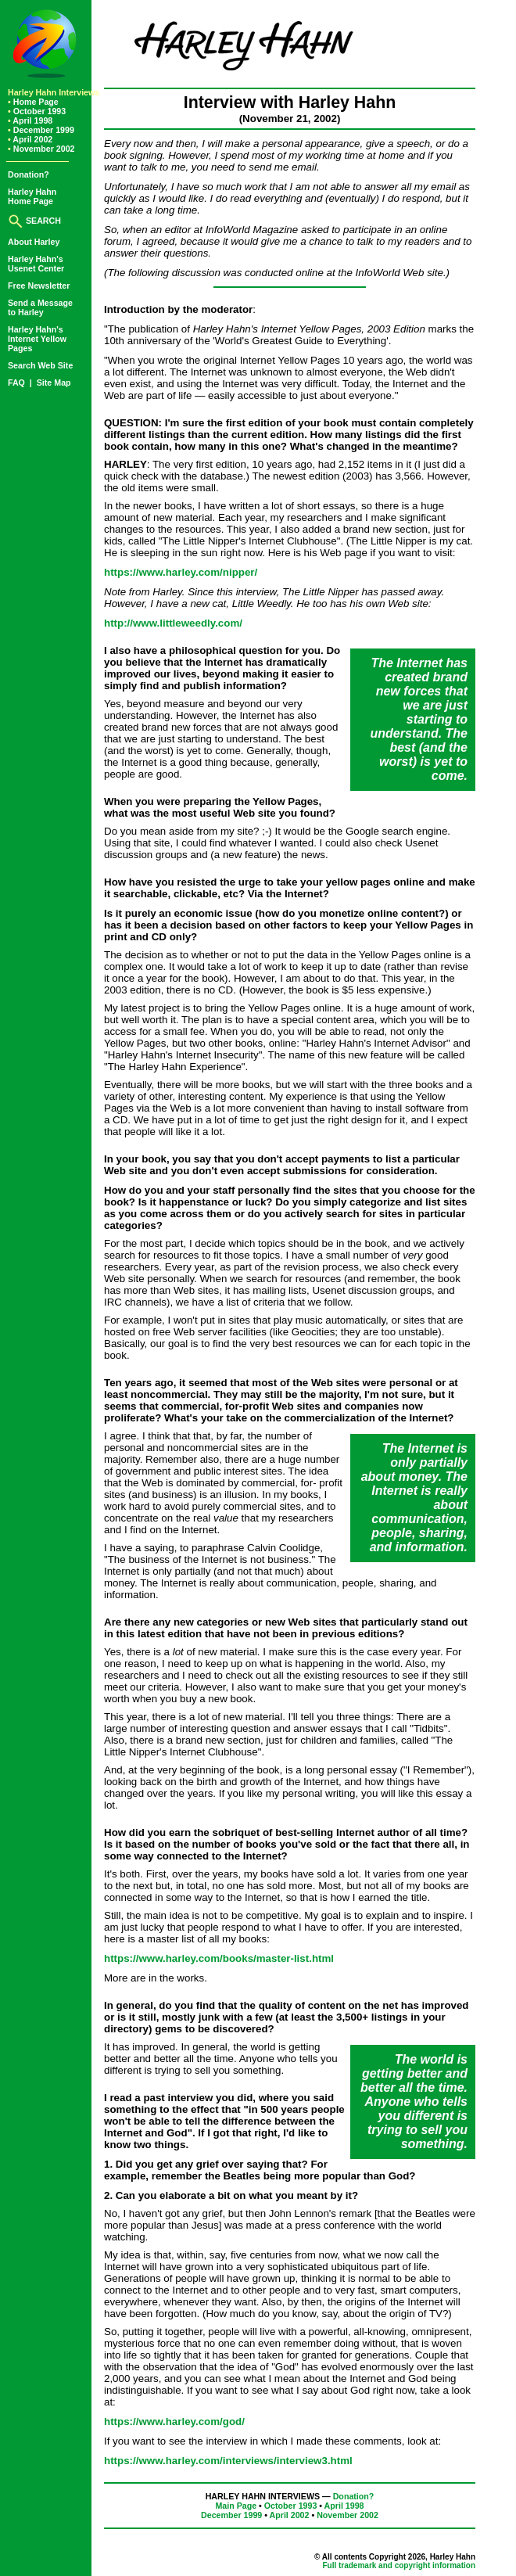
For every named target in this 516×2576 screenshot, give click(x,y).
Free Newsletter (39, 285)
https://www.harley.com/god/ (174, 2421)
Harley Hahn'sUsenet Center (36, 263)
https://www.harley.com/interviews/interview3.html (228, 2460)
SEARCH (34, 220)
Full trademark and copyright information (398, 2565)
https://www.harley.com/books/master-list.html (219, 1958)
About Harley (33, 241)
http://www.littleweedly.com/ (173, 623)
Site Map (54, 382)
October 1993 (37, 111)
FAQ (17, 382)
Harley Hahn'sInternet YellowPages (37, 339)
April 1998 (30, 120)
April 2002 (30, 139)
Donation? (28, 174)
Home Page (33, 101)
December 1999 (41, 130)
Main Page (235, 2505)
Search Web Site (40, 365)
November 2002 (41, 148)
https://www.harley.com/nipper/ (180, 572)
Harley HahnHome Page (32, 196)
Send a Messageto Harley (40, 307)
